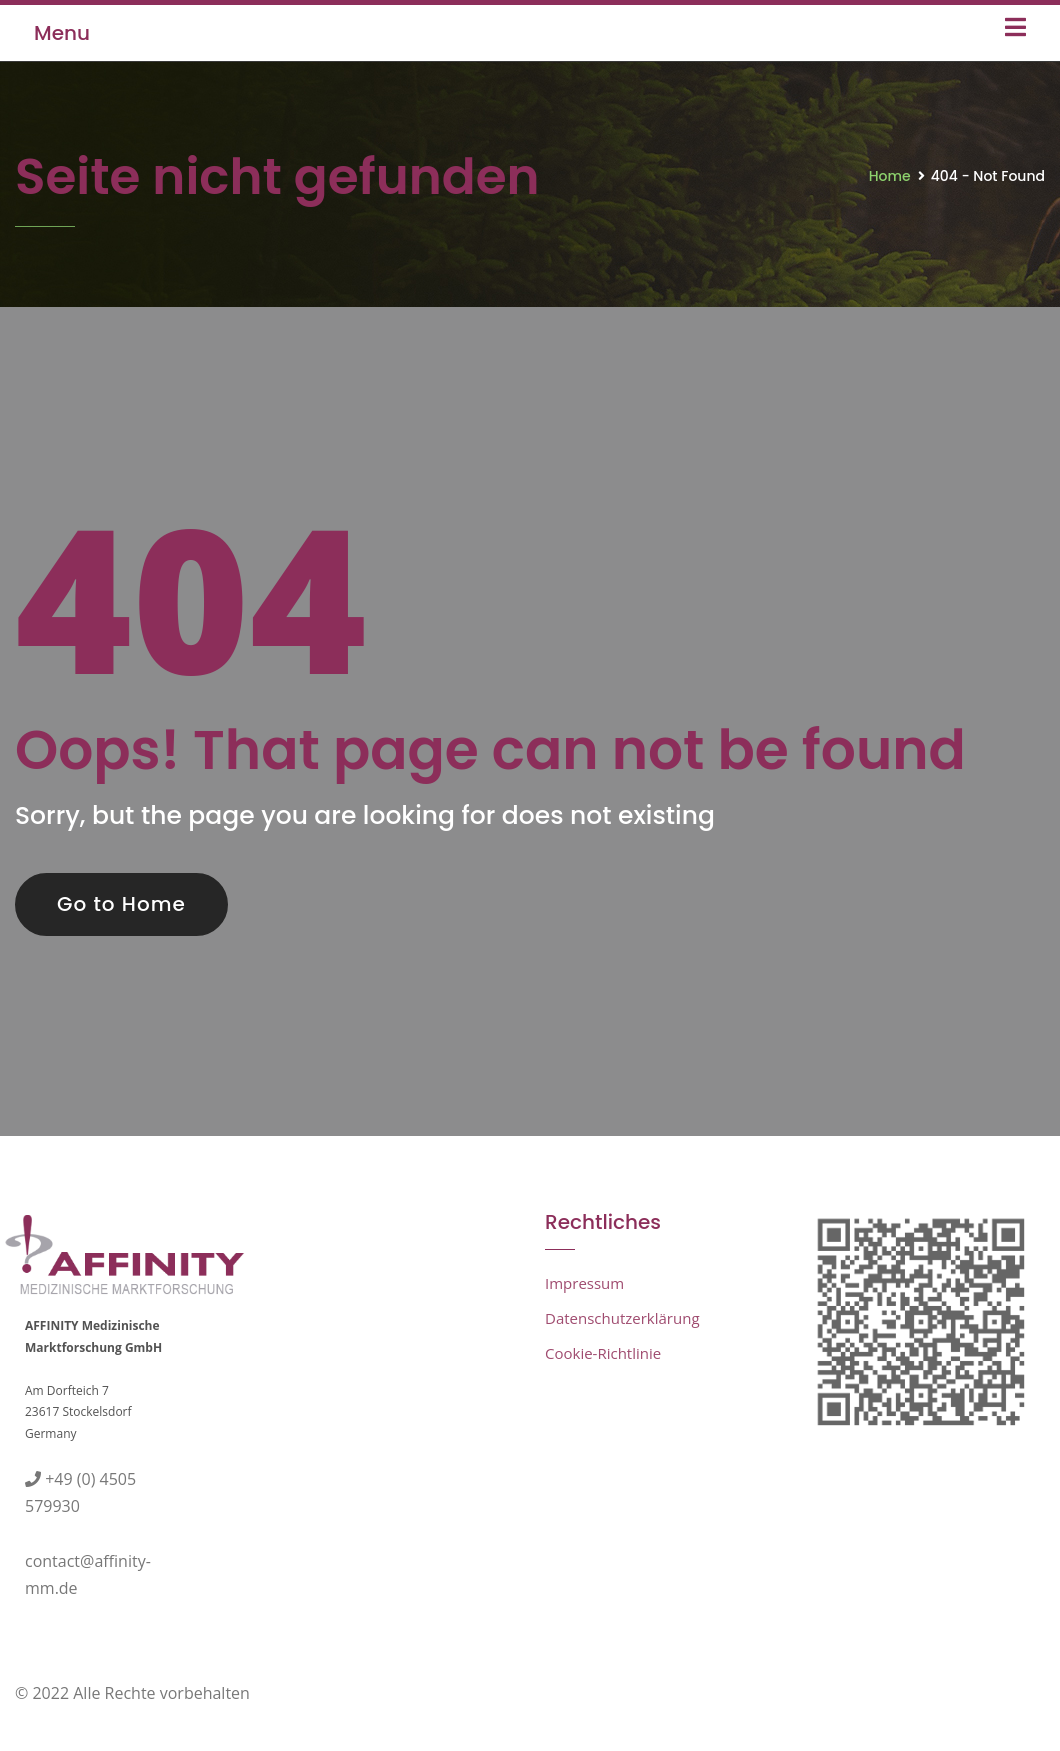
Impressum (584, 1283)
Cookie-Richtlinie (603, 1353)
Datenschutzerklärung (622, 1318)
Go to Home (121, 904)
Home (890, 176)
